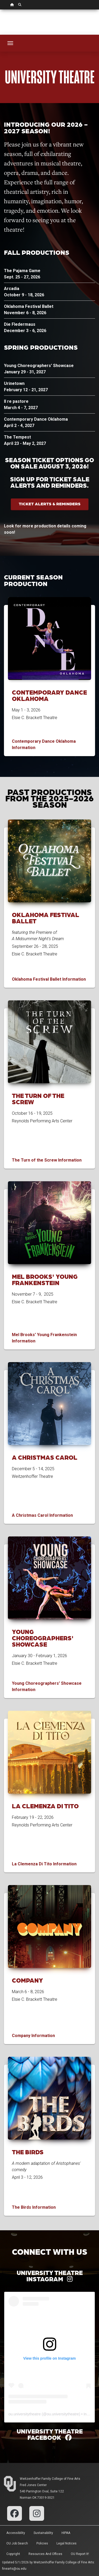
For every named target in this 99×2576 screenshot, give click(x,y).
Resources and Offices (45, 2554)
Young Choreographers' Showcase (43, 1637)
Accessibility (15, 2533)
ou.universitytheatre (24, 2414)
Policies (42, 2543)
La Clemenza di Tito (45, 1806)
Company (27, 1980)
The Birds (28, 2152)
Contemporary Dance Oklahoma (49, 695)
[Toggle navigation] (10, 43)
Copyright (13, 2554)
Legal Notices (66, 2543)
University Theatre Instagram (50, 2275)
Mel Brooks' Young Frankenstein (45, 1279)
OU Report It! (80, 2554)
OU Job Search (17, 2543)
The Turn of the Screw (38, 1098)
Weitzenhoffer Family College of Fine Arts (50, 2479)
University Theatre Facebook (50, 2434)
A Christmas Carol (44, 1457)
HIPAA (66, 2533)
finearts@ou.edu (14, 2568)
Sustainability (43, 2533)
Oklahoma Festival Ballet (45, 917)
